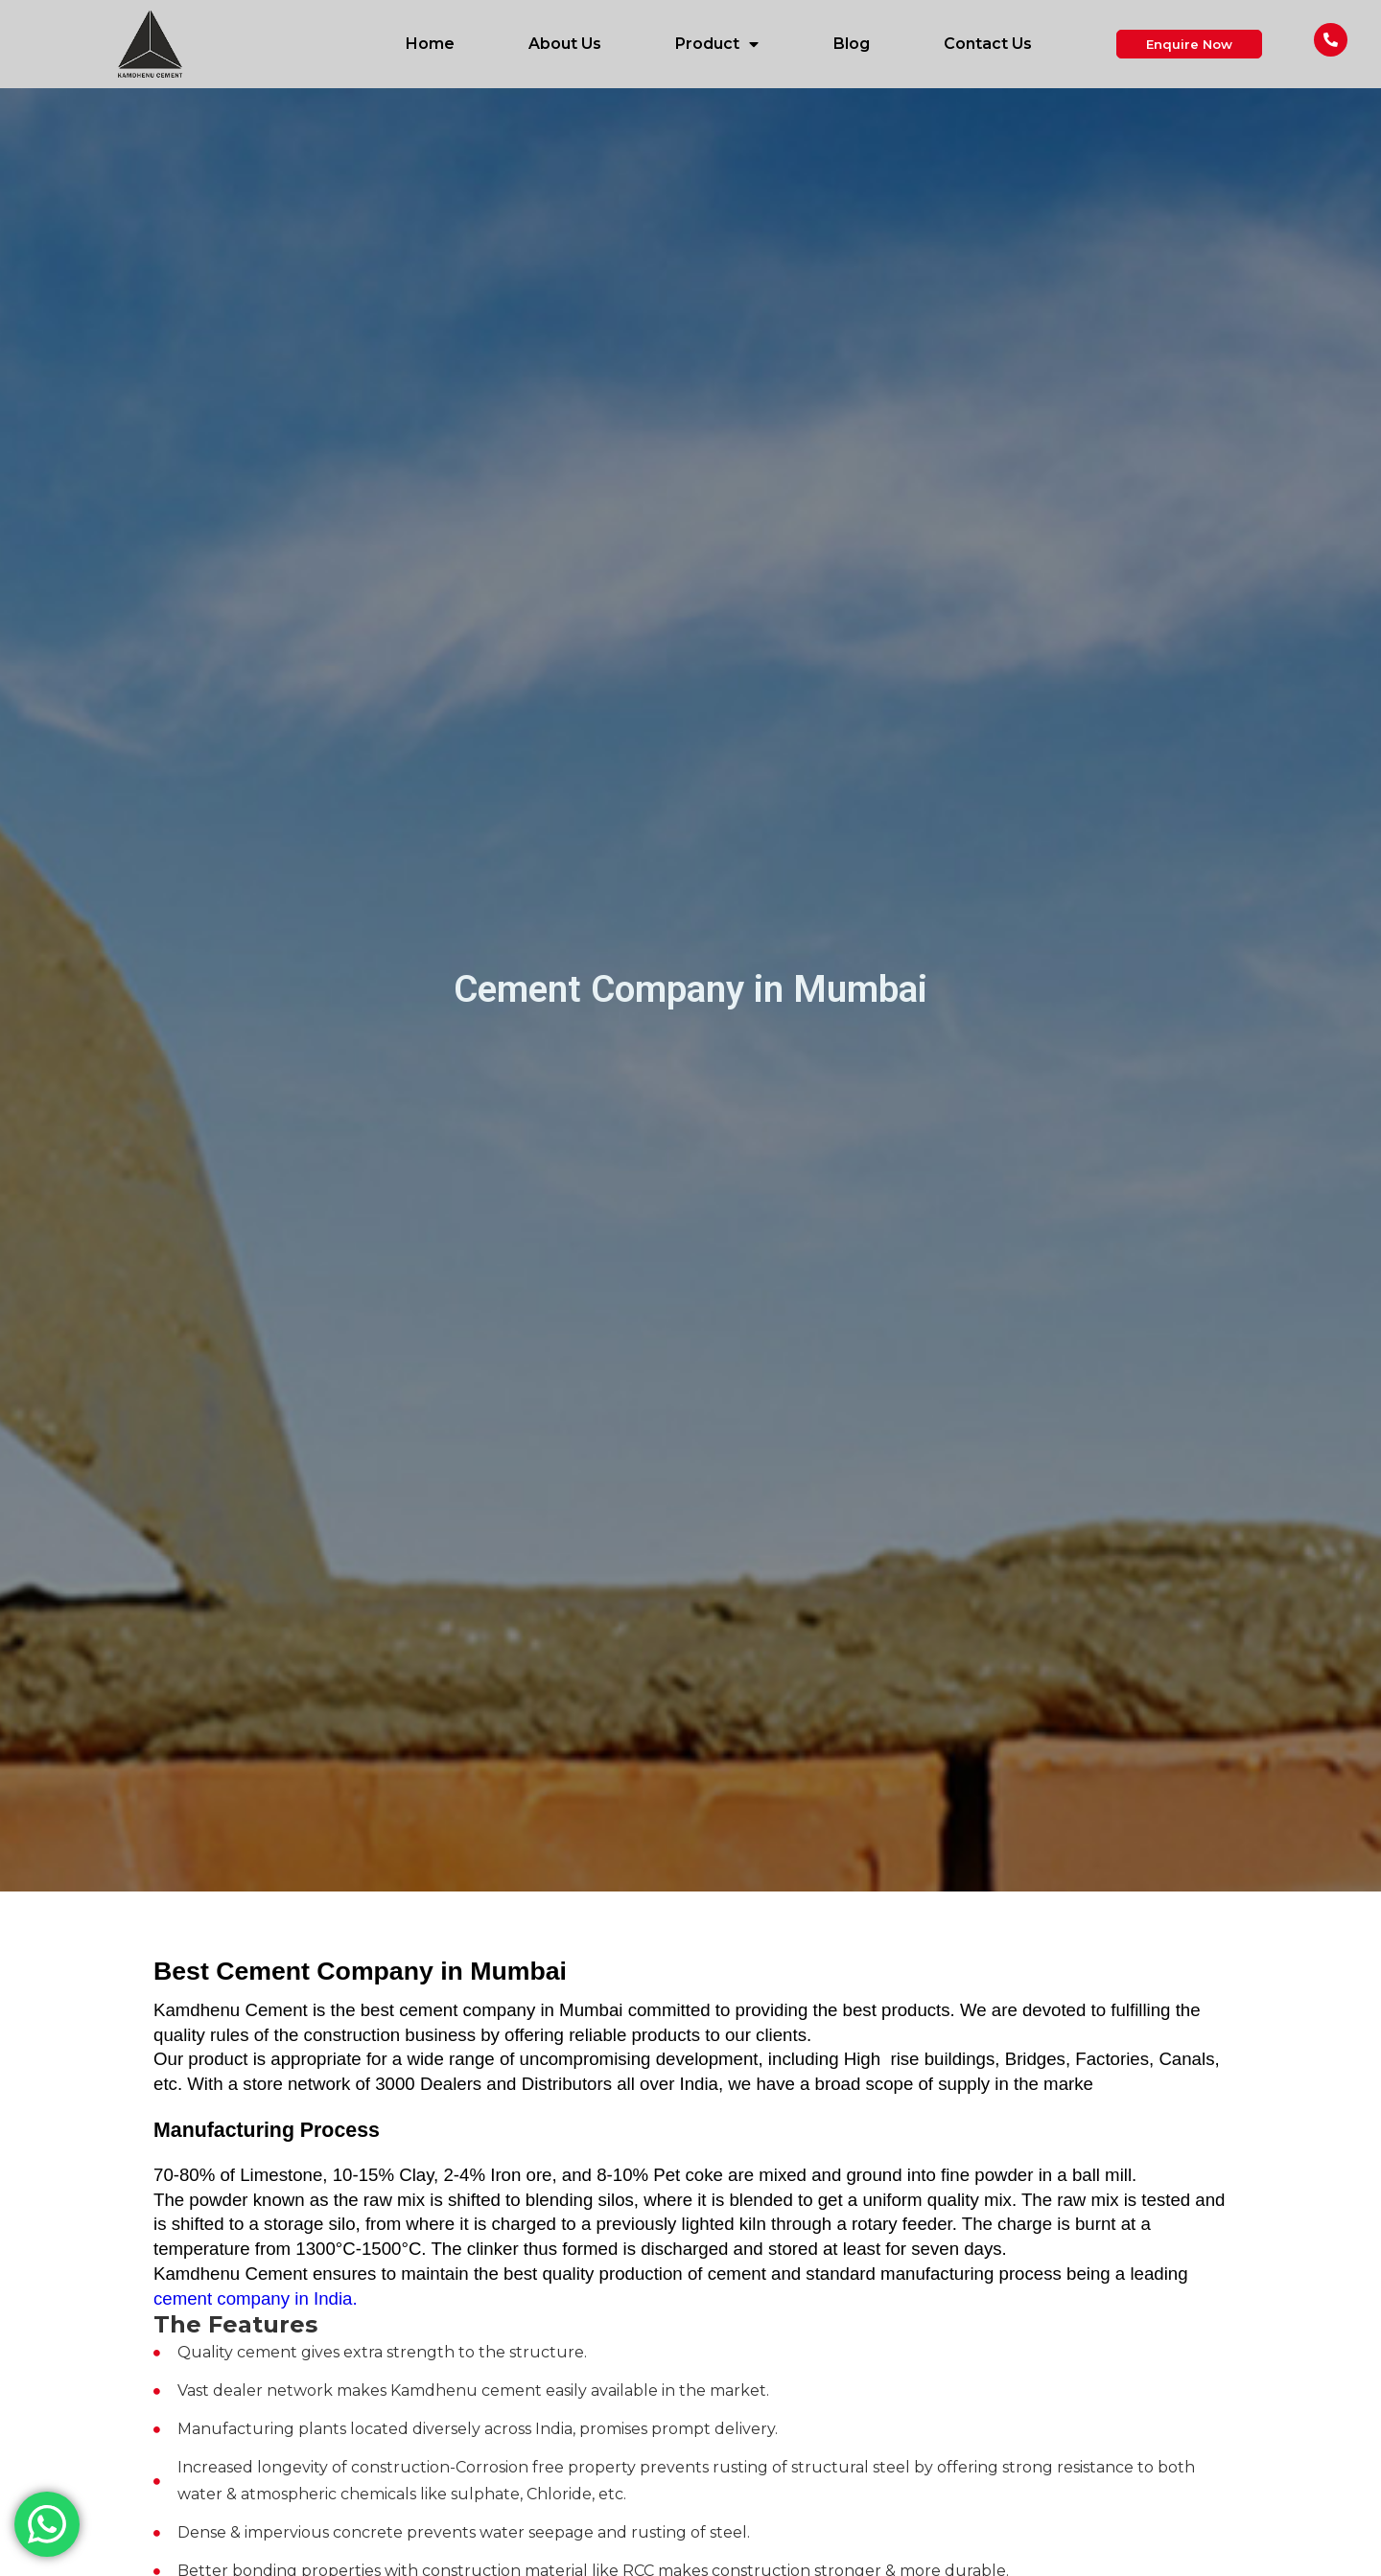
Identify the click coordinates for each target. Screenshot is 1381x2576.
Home (430, 44)
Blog (851, 44)
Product (717, 44)
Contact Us (988, 44)
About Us (564, 44)
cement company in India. (255, 2298)
